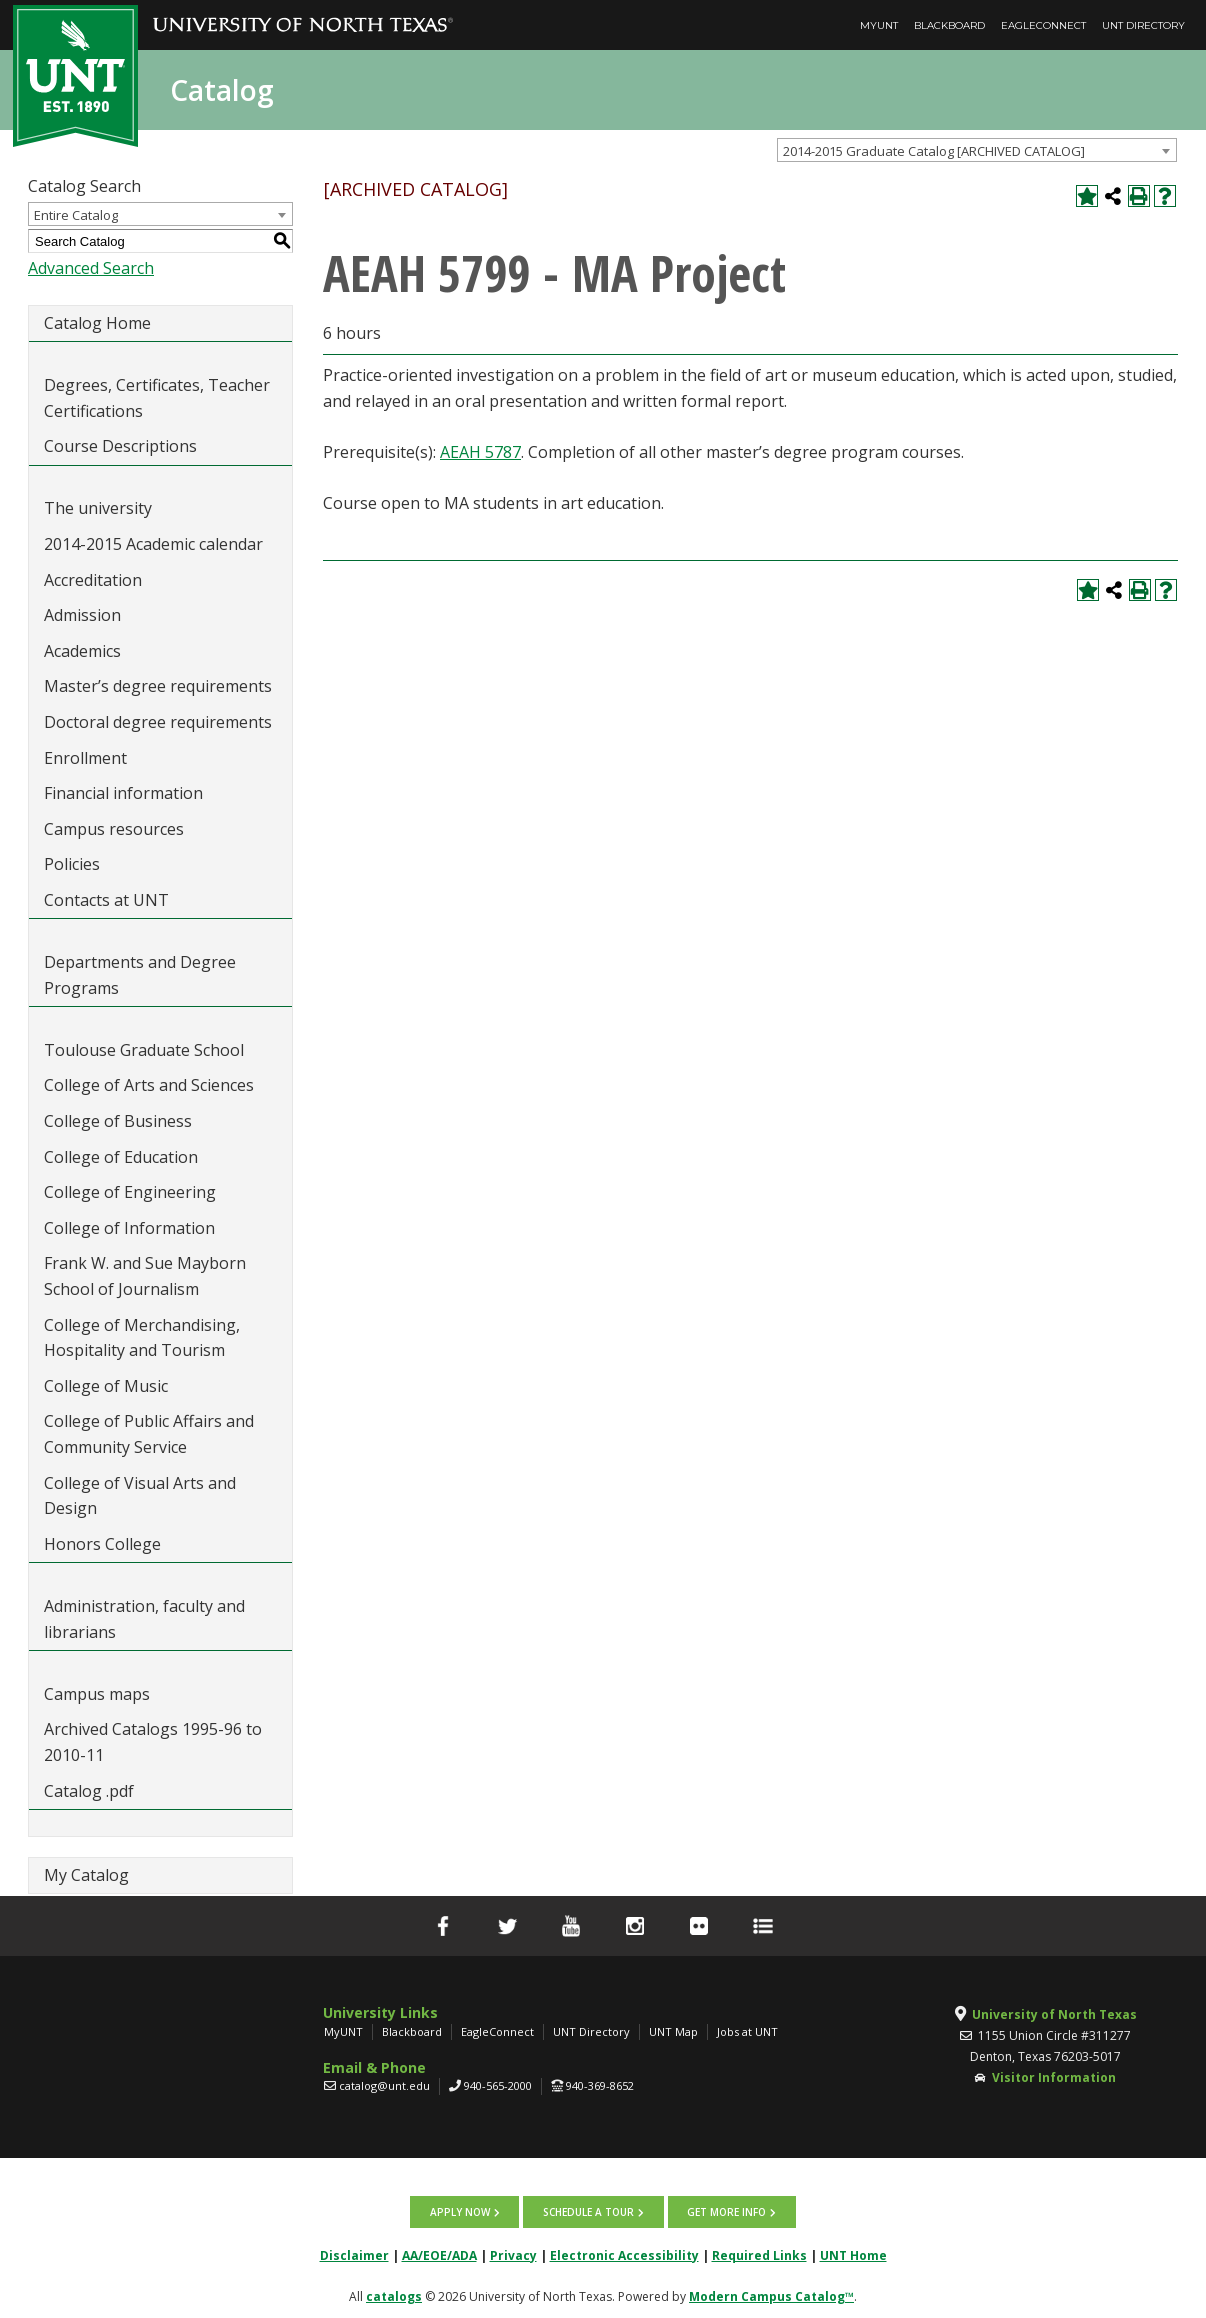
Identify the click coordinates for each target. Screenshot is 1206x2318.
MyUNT (879, 25)
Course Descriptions (120, 446)
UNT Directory (1143, 25)
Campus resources (114, 829)
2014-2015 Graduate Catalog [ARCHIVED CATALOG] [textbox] (934, 151)
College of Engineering (130, 1192)
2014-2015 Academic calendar (153, 544)
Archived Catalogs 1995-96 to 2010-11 (153, 1742)
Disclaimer (354, 2253)
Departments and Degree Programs (140, 975)
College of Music (106, 1386)
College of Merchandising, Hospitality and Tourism (142, 1338)
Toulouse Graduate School (144, 1050)
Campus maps (97, 1694)
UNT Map (673, 2031)
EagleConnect (1043, 25)
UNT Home (853, 2253)
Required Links (759, 2253)
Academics (82, 651)
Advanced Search (91, 268)
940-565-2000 (498, 2085)
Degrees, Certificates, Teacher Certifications (157, 398)
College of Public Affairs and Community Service (149, 1434)
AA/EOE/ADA (439, 2253)
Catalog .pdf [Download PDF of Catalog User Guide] (89, 1791)
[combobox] (977, 150)
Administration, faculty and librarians (144, 1619)
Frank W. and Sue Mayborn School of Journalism (145, 1276)
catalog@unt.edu (384, 2085)
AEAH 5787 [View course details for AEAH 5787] (480, 452)
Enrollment (85, 758)
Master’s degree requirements (158, 686)
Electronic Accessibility (624, 2253)
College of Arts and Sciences (149, 1085)
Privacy (513, 2253)
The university (98, 508)
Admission (82, 615)
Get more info (725, 2211)
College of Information (129, 1228)
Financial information (123, 793)
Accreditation (93, 580)
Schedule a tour (588, 2211)
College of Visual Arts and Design (140, 1496)
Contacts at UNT (106, 900)
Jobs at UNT (747, 2031)
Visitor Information (1054, 2077)
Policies (72, 864)
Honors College (102, 1544)
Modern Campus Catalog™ (771, 2294)
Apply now (461, 2211)
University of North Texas (1054, 2014)
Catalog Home (97, 323)
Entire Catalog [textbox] (76, 215)
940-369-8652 (600, 2085)
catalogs (394, 2294)
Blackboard (949, 25)
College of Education (121, 1157)
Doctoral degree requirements (158, 722)
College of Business (118, 1121)
